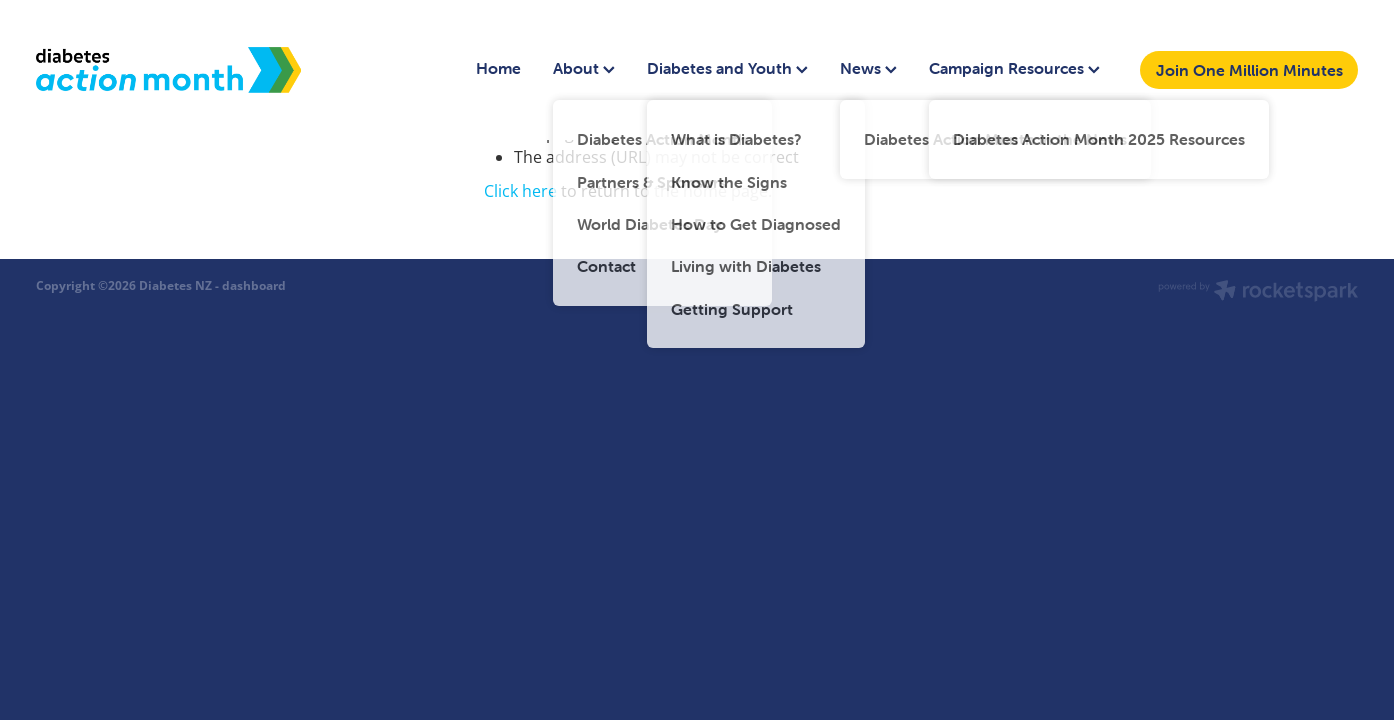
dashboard (254, 285)
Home (498, 68)
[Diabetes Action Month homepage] (168, 70)
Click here (520, 191)
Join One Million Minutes (1249, 70)
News (868, 68)
